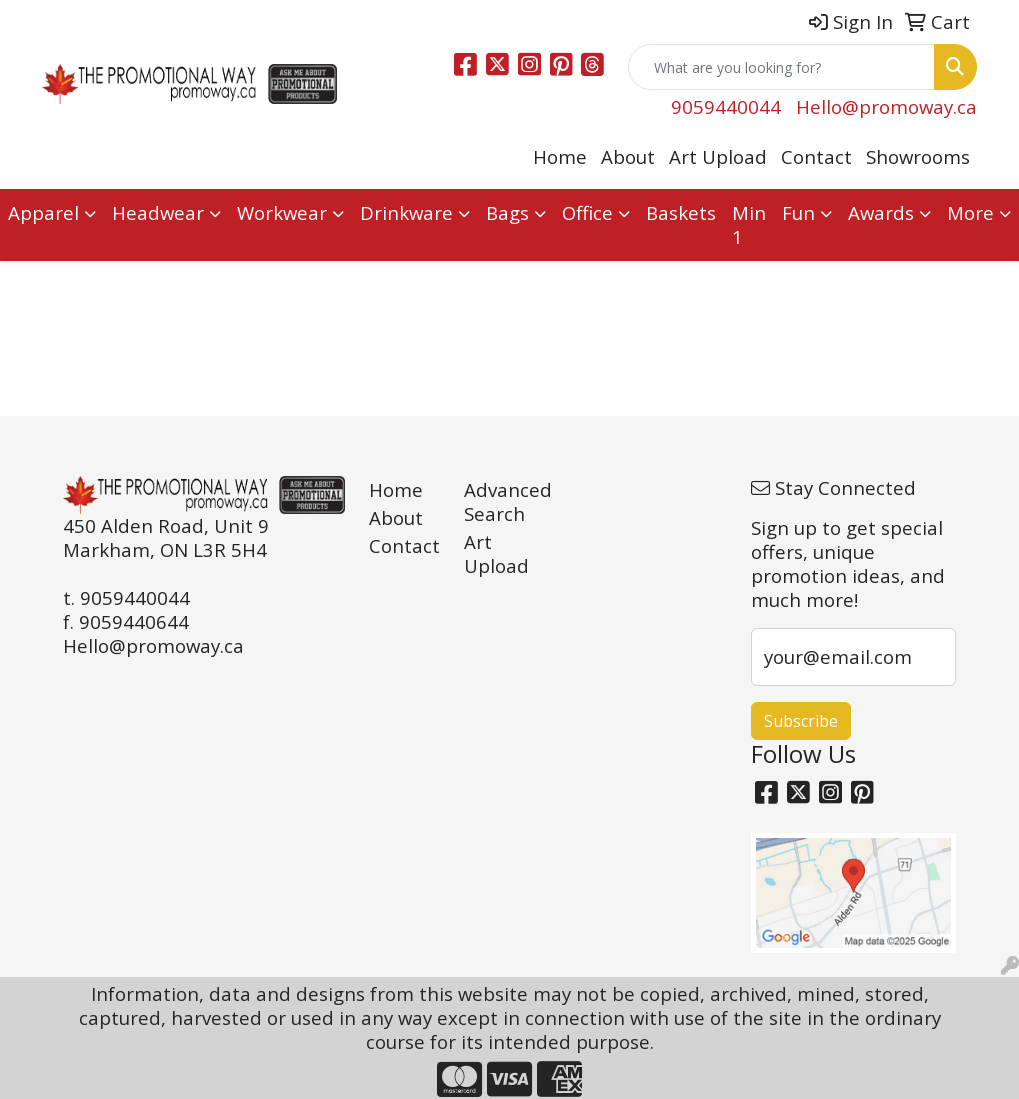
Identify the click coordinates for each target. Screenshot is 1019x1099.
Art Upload (718, 156)
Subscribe (801, 721)
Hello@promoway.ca (886, 106)
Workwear (282, 212)
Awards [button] (881, 212)
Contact (816, 156)
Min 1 (749, 224)
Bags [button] (507, 212)
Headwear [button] (158, 212)
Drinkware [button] (406, 212)
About (628, 156)
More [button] (970, 212)
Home (560, 156)
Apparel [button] (43, 212)
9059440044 (726, 106)
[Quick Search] (781, 67)
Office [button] (587, 212)
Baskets (681, 212)
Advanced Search (500, 501)
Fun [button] (798, 212)
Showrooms (918, 156)
